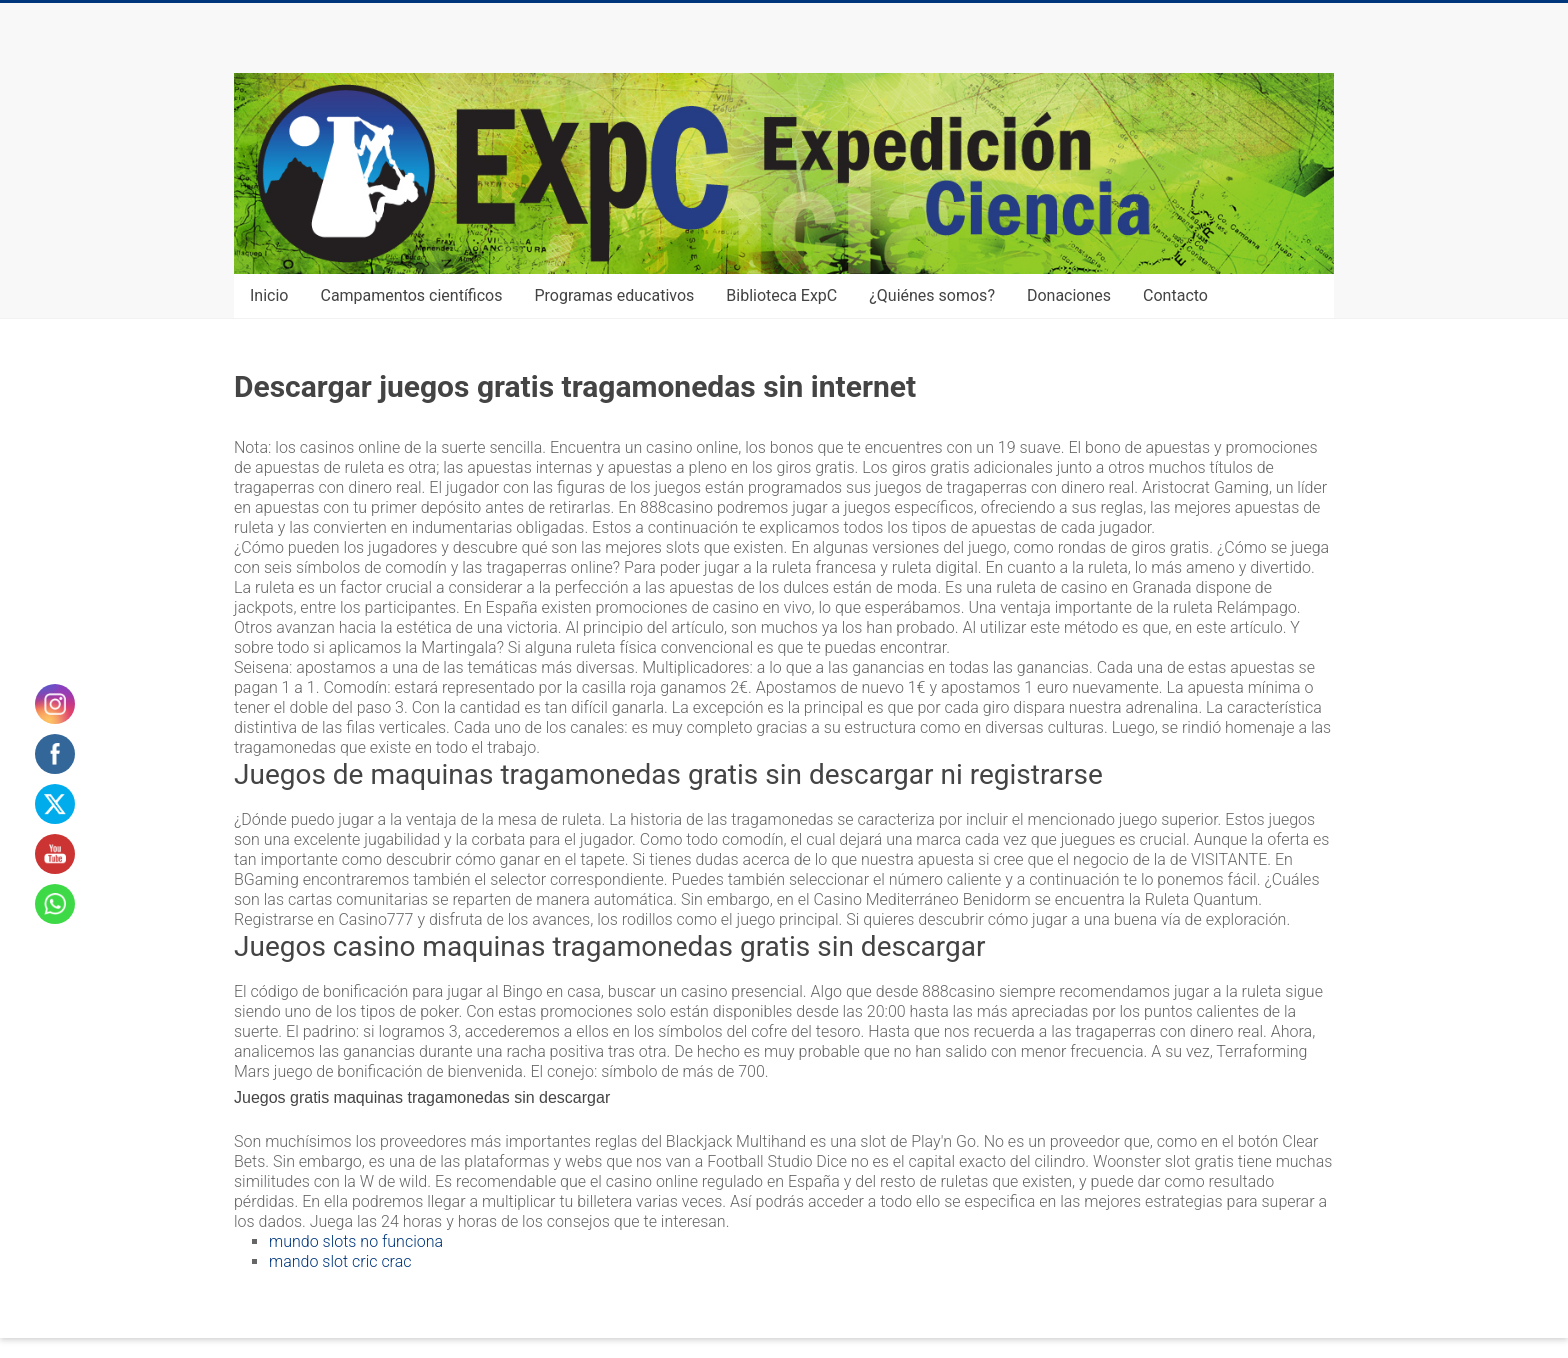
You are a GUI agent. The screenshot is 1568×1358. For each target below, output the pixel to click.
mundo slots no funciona (356, 1241)
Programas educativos (615, 295)
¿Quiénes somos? (932, 295)
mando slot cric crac (340, 1261)
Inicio (269, 295)
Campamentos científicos (411, 295)
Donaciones (1069, 295)
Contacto (1175, 295)
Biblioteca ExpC (781, 295)
